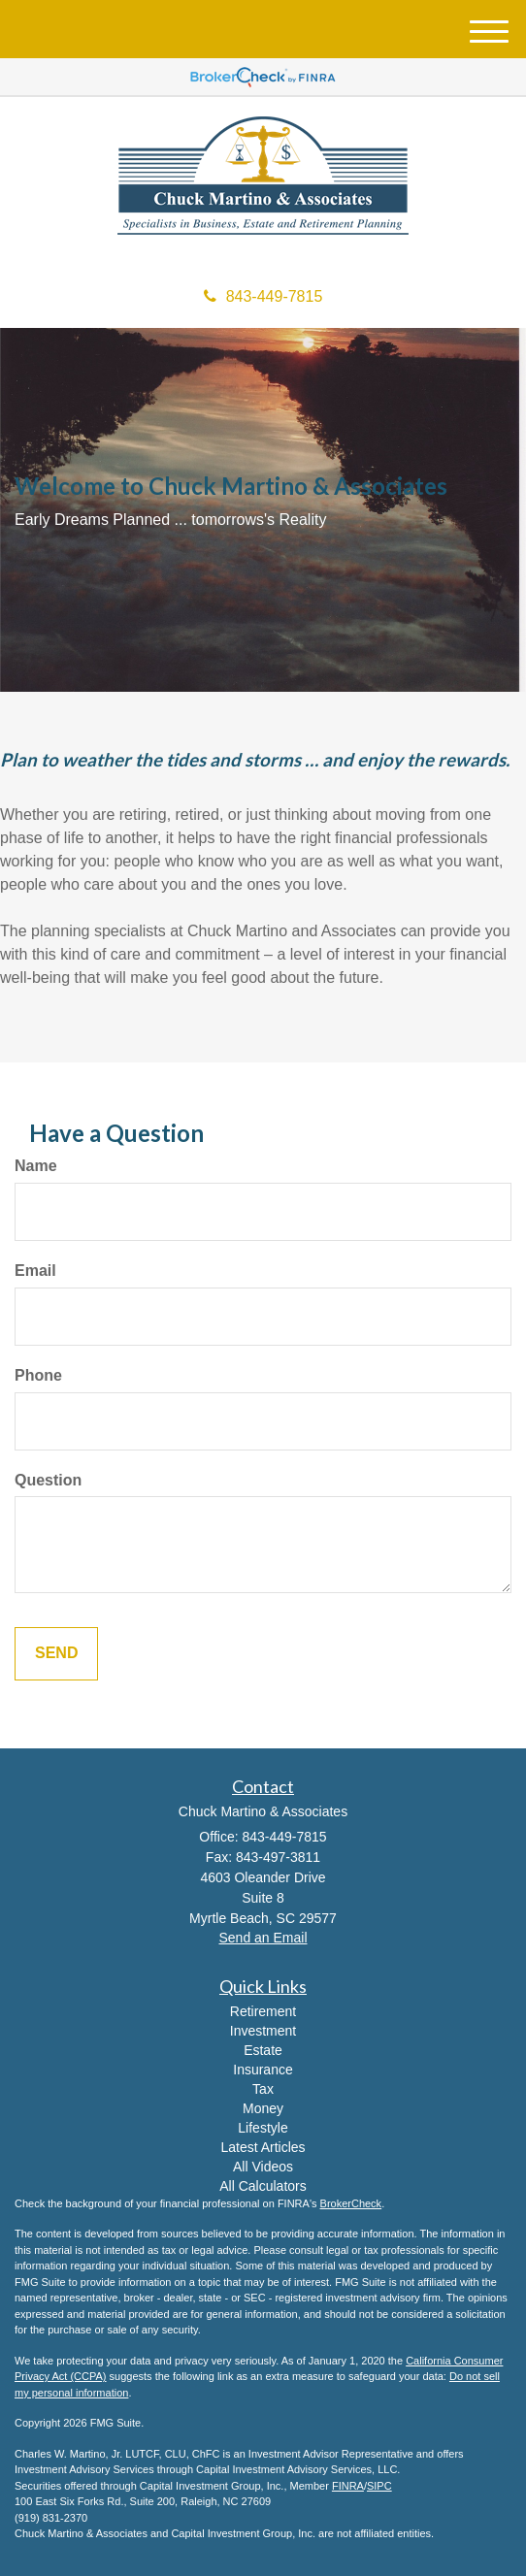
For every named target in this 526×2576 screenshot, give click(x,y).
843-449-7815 (263, 296)
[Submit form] (56, 1653)
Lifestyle (262, 2128)
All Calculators (262, 2186)
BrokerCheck (351, 2203)
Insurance (262, 2069)
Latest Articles (262, 2147)
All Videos (263, 2166)
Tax (263, 2089)
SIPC (379, 2486)
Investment (263, 2030)
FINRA (348, 2486)
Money (263, 2108)
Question (48, 1480)
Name (36, 1166)
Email (35, 1270)
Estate (263, 2050)
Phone (38, 1375)
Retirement (263, 2011)
